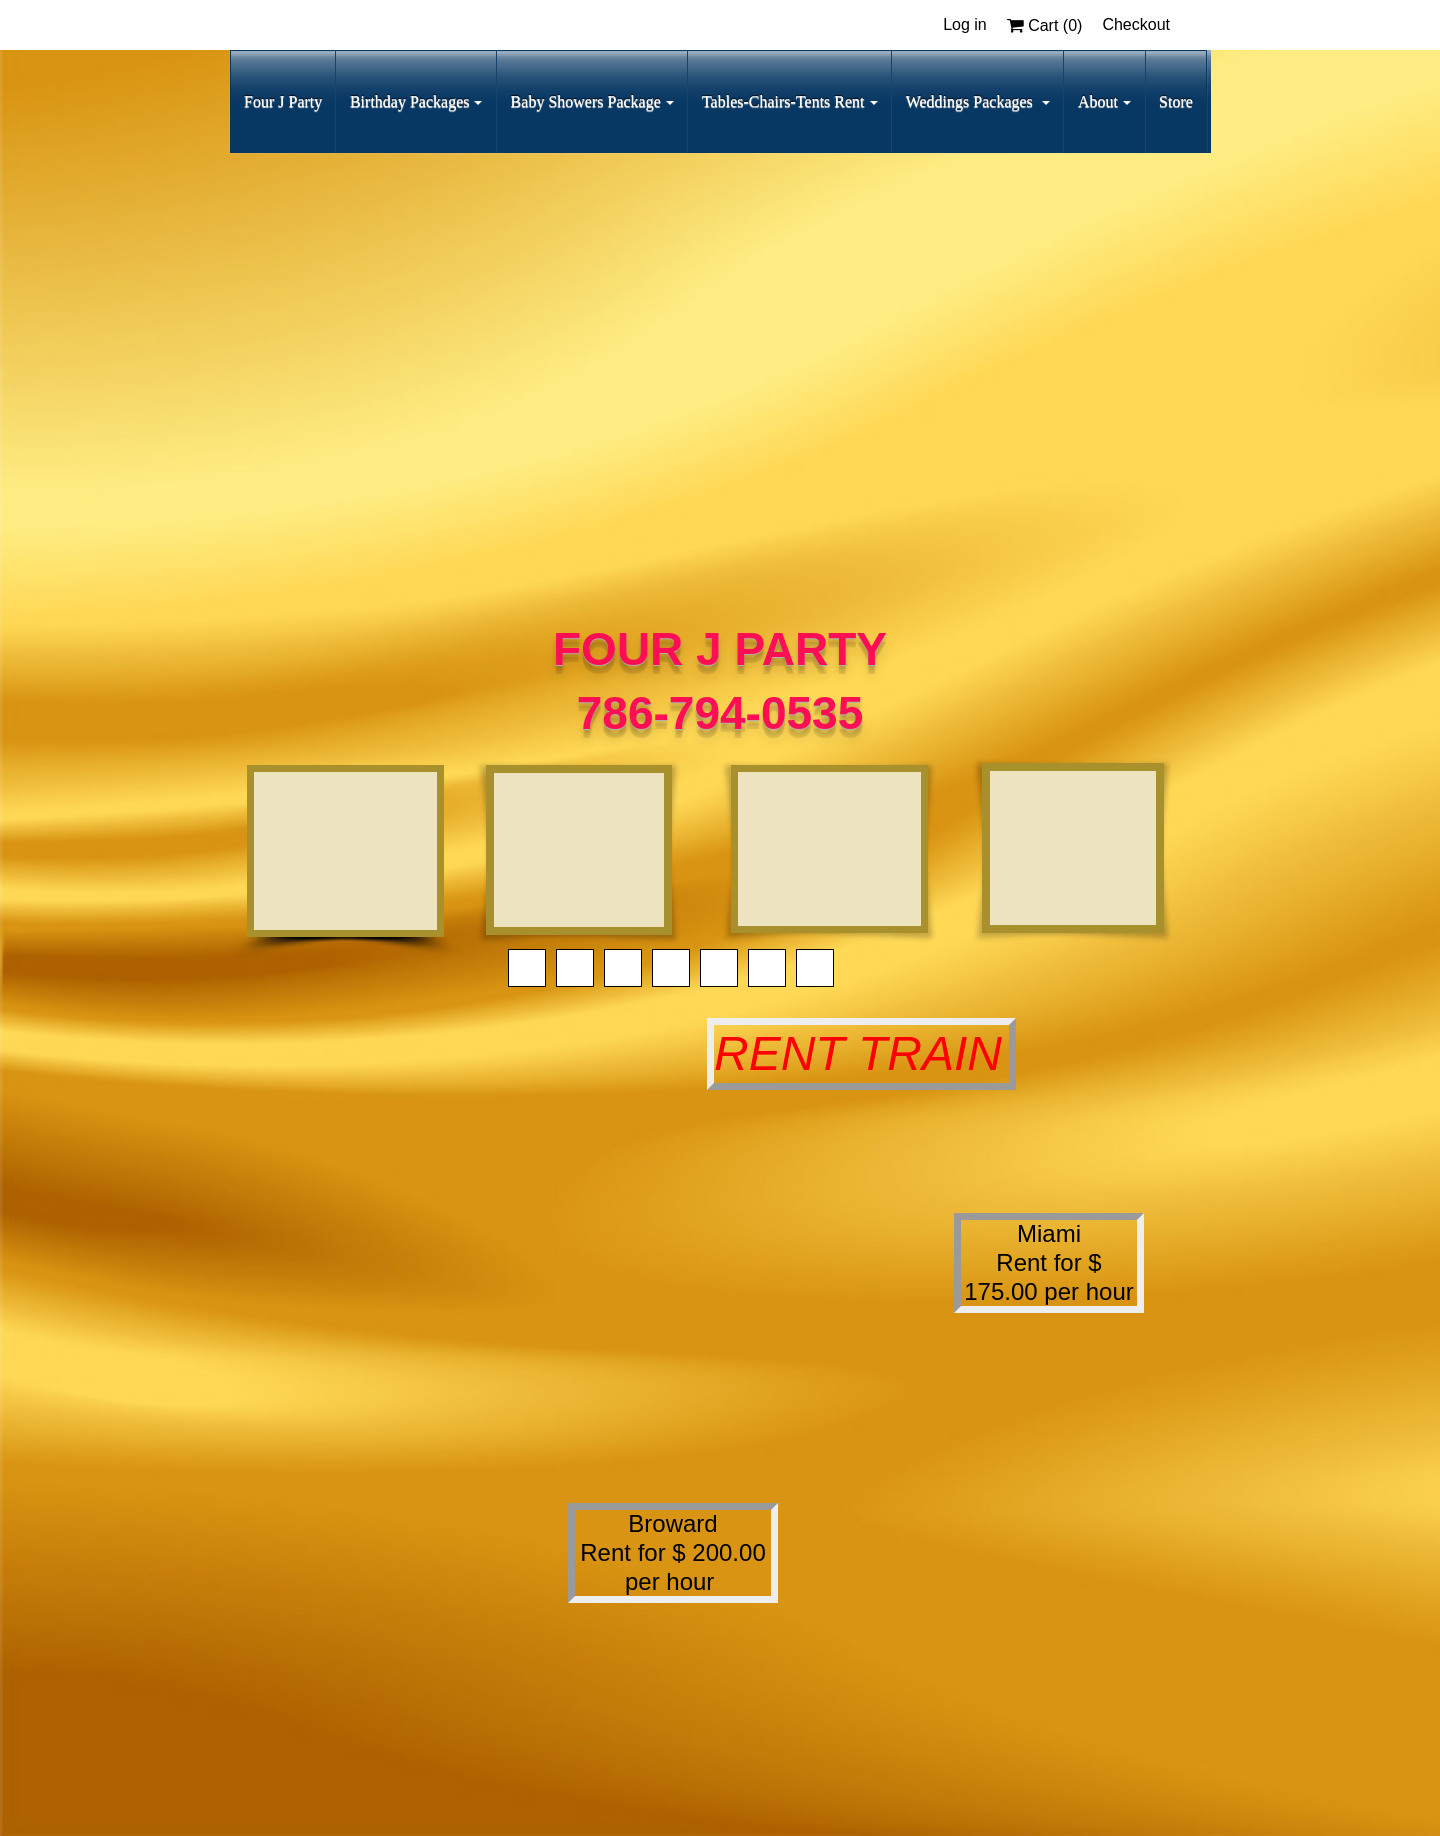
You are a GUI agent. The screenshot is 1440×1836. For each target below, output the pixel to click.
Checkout (1136, 24)
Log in (965, 24)
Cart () (1045, 25)
